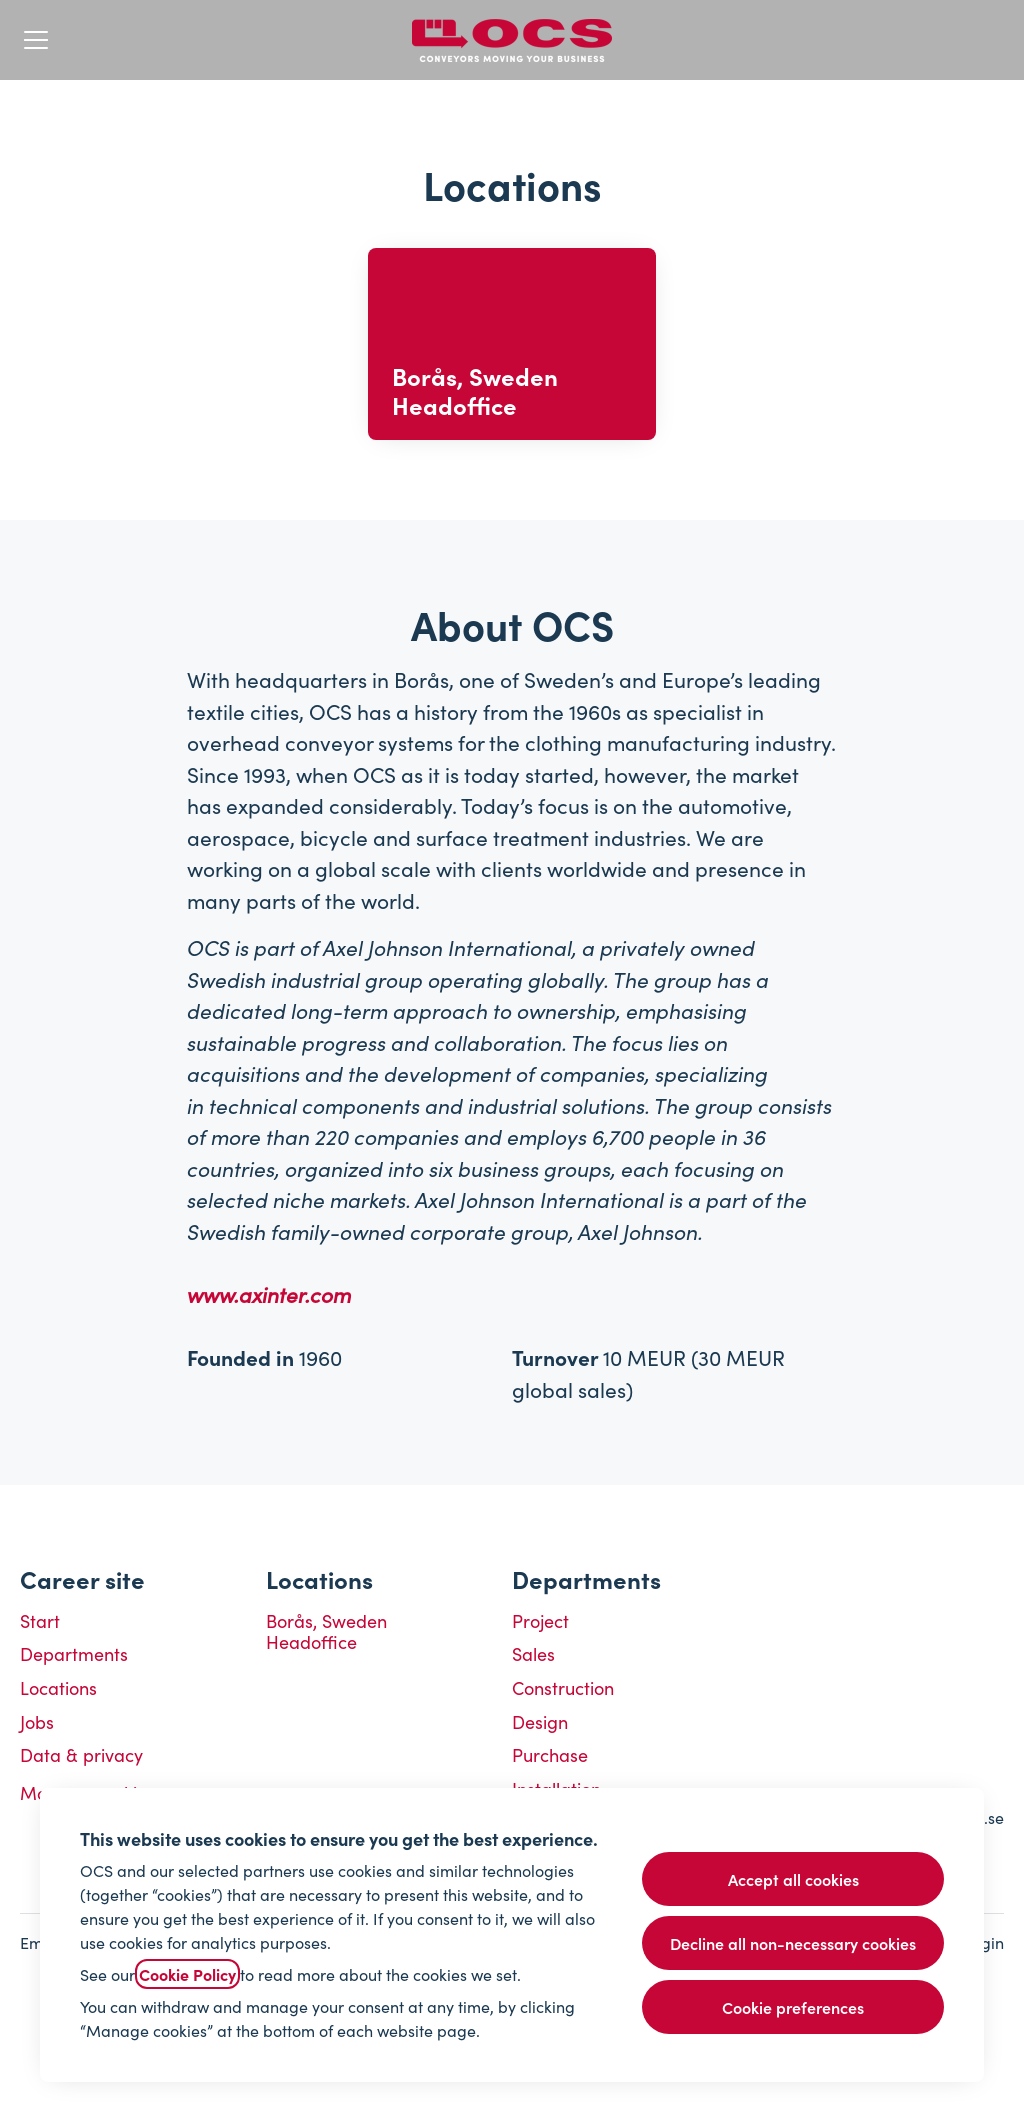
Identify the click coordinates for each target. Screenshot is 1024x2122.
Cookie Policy (187, 1974)
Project (540, 1620)
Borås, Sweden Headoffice (326, 1631)
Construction (563, 1687)
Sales (533, 1653)
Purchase (550, 1754)
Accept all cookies (793, 1879)
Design (540, 1721)
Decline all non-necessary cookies (793, 1943)
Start (40, 1620)
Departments (74, 1653)
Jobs (37, 1721)
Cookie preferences (793, 2007)
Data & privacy (81, 1754)
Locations (58, 1687)
